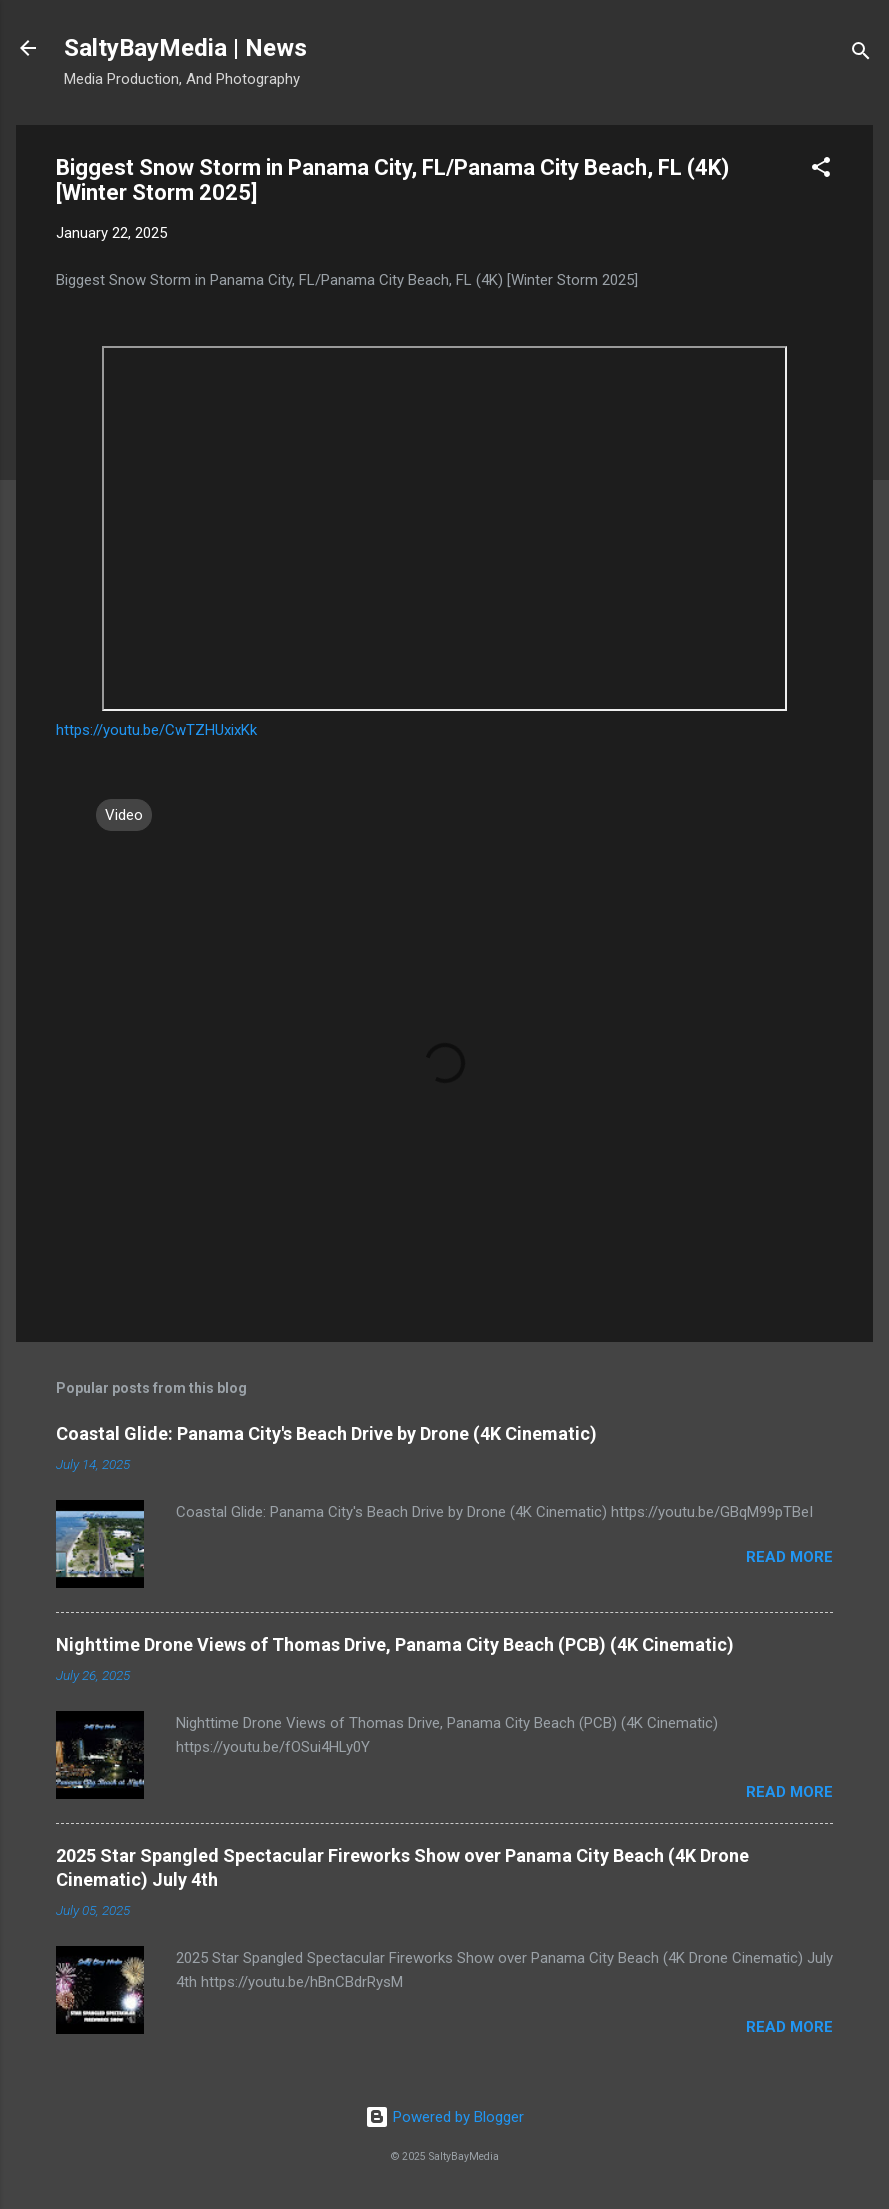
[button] (821, 170)
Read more (789, 1557)
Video (124, 815)
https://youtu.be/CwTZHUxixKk (156, 730)
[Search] (861, 54)
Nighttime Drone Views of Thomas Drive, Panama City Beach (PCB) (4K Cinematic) (395, 1644)
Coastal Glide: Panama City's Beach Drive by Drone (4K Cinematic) (326, 1433)
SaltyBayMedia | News (185, 48)
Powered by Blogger (444, 2117)
